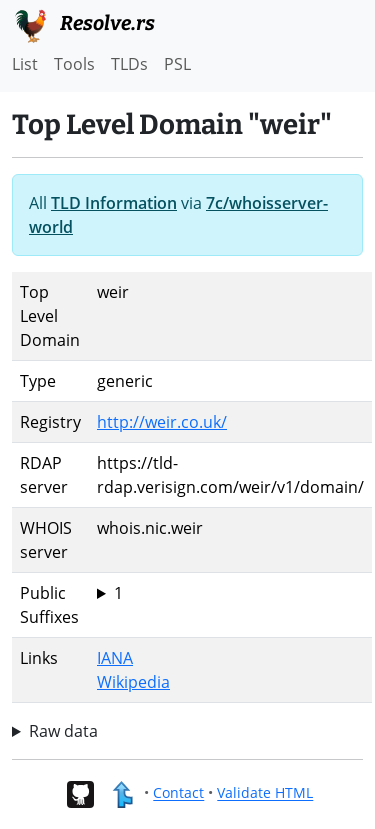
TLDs (129, 64)
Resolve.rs (83, 24)
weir (230, 593)
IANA (115, 658)
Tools (74, 64)
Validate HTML (265, 793)
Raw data (63, 731)
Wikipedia (133, 682)
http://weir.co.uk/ (162, 422)
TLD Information (114, 203)
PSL (177, 64)
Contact (178, 793)
